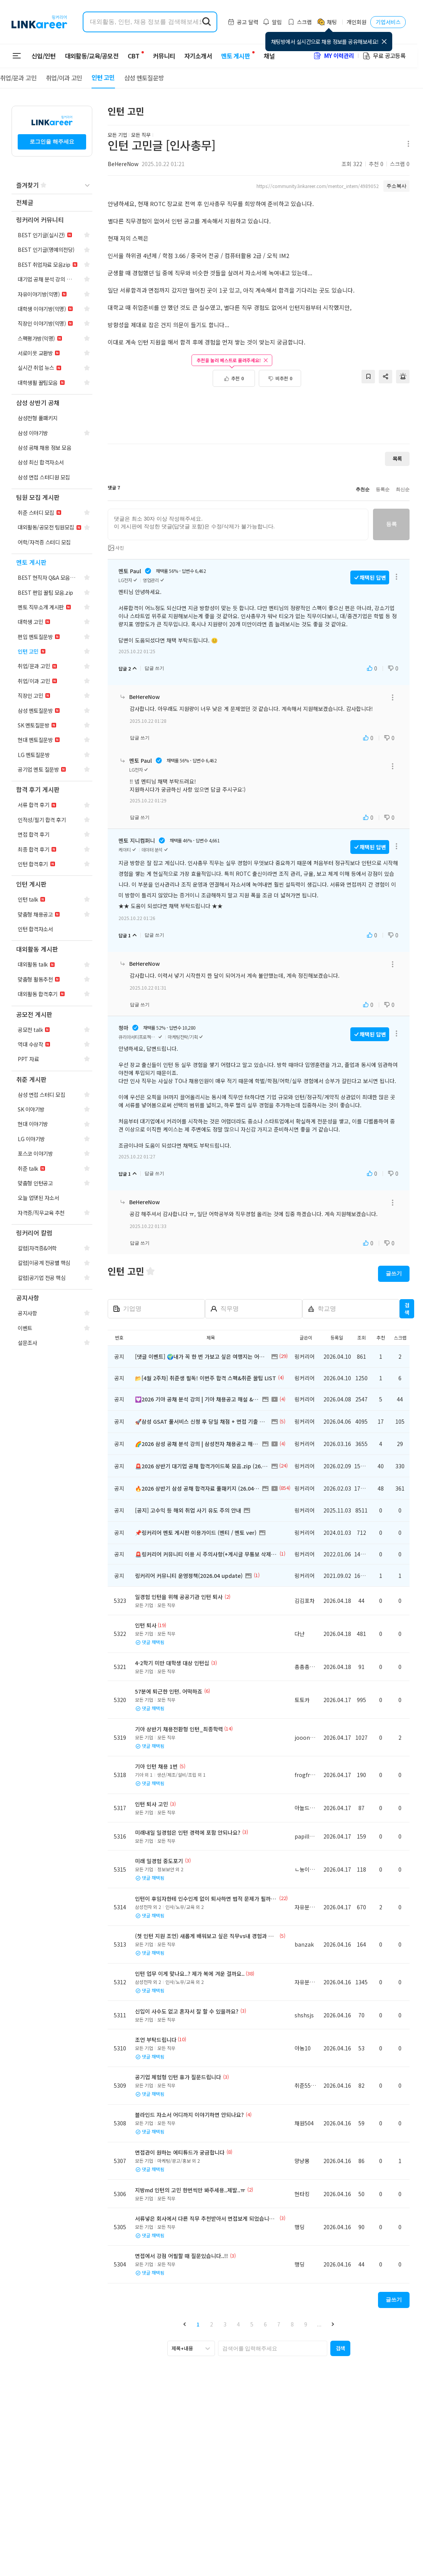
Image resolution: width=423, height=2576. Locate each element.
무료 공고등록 (383, 56)
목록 (397, 458)
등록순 (383, 489)
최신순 (403, 489)
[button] (185, 2324)
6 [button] (265, 2324)
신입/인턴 (44, 55)
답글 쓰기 (154, 668)
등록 (391, 524)
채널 (264, 55)
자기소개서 (193, 55)
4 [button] (238, 2324)
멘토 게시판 (230, 55)
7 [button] (278, 2324)
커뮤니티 (159, 55)
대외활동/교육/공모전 (92, 55)
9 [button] (305, 2324)
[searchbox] (272, 2348)
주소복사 (396, 186)
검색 (407, 1308)
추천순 (363, 489)
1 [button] (198, 2324)
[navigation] (52, 202)
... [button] (319, 2324)
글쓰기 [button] (394, 1273)
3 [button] (224, 2324)
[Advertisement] (259, 411)
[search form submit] (206, 22)
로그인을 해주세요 (52, 141)
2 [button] (211, 2324)
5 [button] (251, 2324)
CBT (133, 52)
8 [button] (292, 2324)
